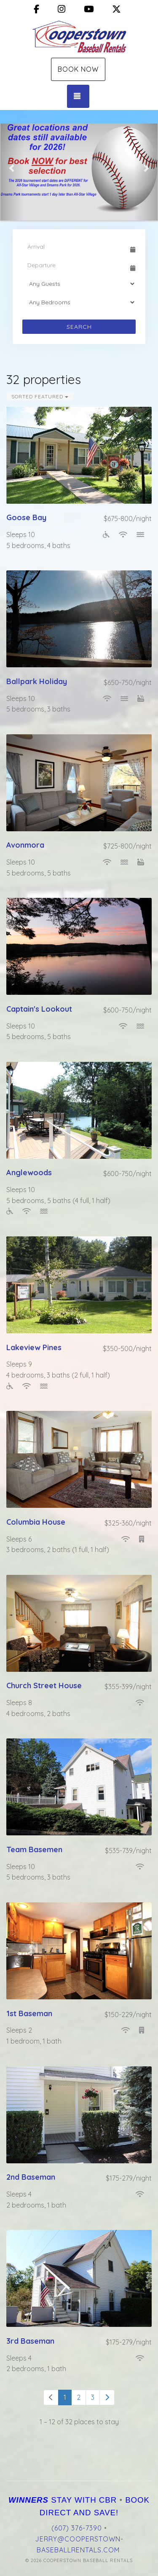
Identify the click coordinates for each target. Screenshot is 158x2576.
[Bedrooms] (79, 302)
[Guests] (79, 284)
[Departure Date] (75, 265)
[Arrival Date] (75, 246)
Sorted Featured (39, 396)
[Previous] (51, 2397)
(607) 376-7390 (76, 2528)
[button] (12, 168)
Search (79, 326)
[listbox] (79, 168)
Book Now (78, 69)
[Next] (107, 2397)
